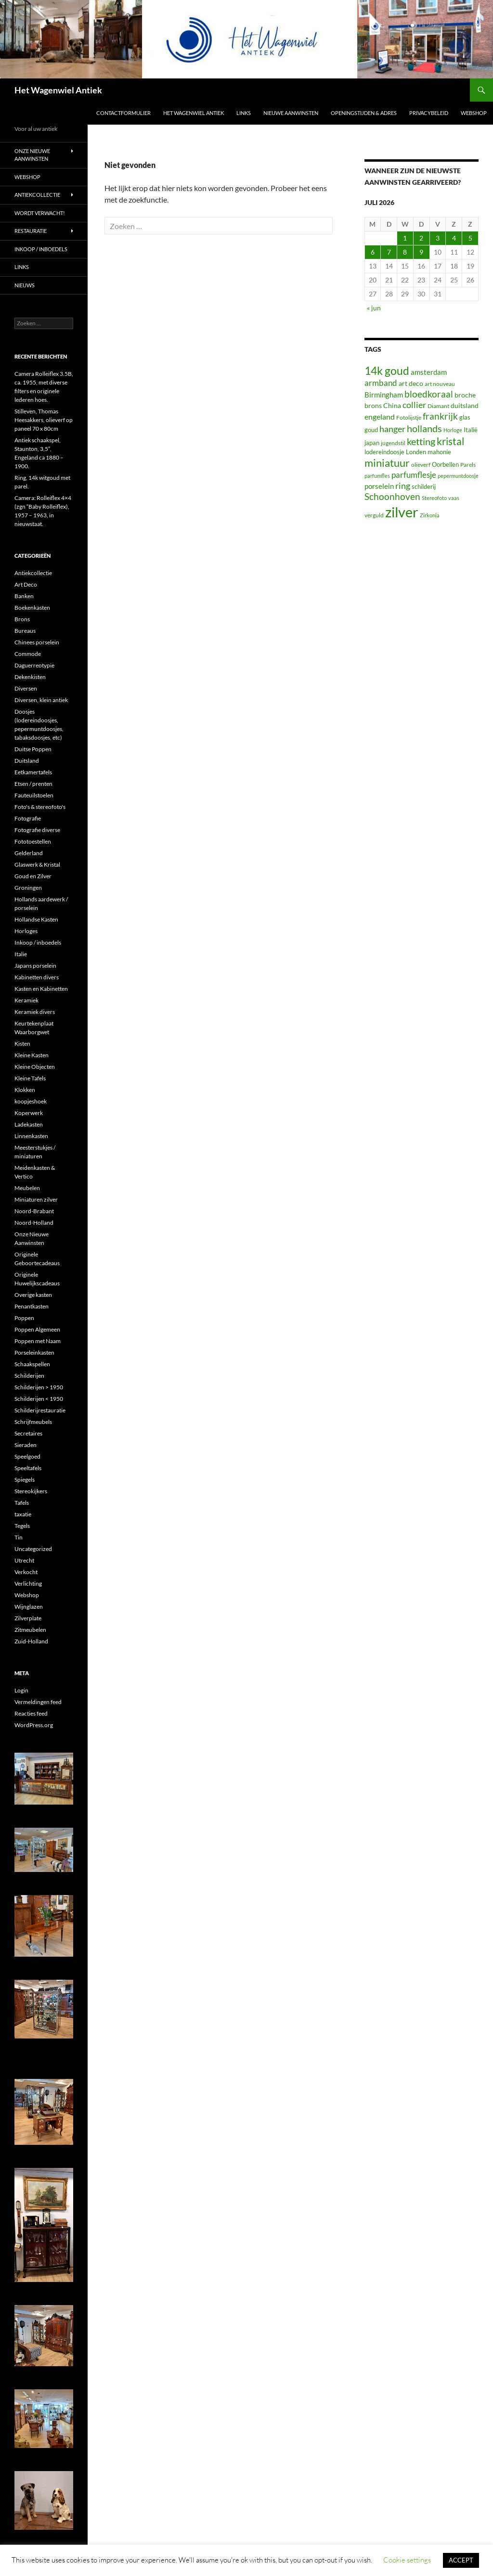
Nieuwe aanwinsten (290, 113)
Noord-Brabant (34, 1211)
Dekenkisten (30, 676)
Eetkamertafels (33, 772)
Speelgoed (27, 1456)
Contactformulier (123, 113)
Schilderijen (29, 1375)
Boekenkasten (32, 607)
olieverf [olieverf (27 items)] (420, 464)
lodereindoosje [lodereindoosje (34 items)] (384, 452)
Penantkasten (31, 1306)
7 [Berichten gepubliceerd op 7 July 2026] (389, 252)
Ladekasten (28, 1124)
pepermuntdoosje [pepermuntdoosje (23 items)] (458, 476)
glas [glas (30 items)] (464, 417)
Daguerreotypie (34, 665)
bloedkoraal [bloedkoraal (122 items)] (428, 393)
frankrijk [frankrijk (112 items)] (440, 416)
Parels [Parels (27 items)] (468, 464)
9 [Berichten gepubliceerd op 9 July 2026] (421, 252)
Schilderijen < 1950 (38, 1398)
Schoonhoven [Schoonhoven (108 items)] (392, 496)
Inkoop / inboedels (40, 249)
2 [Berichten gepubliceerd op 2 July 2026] (421, 238)
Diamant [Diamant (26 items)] (438, 406)
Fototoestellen (32, 841)
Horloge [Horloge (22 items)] (452, 430)
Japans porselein (35, 965)
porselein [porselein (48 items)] (379, 486)
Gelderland (28, 853)
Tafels (21, 1502)
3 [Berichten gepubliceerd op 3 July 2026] (438, 238)
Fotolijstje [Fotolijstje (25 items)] (408, 417)
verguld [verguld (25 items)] (374, 515)
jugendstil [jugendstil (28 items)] (393, 443)
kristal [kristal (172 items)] (450, 441)
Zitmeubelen (30, 1629)
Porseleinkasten (34, 1352)
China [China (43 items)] (392, 405)
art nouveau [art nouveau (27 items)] (440, 383)
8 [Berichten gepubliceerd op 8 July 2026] (405, 252)
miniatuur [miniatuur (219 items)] (387, 462)
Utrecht (24, 1560)
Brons (22, 619)
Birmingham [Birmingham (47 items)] (383, 395)
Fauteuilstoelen (33, 795)
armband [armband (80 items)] (380, 383)
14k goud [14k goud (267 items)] (386, 370)
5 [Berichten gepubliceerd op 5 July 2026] (470, 238)
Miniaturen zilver (36, 1199)
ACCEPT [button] (461, 2560)
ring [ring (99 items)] (402, 485)
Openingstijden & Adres (364, 113)
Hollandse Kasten (36, 919)
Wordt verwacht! (39, 213)
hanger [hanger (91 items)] (392, 429)
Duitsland (26, 760)
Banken (24, 596)
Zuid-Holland (31, 1641)
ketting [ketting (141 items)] (421, 441)
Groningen (28, 887)
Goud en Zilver (33, 876)
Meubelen (27, 1188)
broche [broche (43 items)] (465, 395)
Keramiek (26, 1000)
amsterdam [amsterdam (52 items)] (429, 372)
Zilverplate (27, 1618)
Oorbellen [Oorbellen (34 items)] (445, 464)
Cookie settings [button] (407, 2559)
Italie (20, 954)
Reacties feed (31, 1713)
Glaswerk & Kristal (37, 864)
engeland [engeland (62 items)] (379, 416)
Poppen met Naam (37, 1341)
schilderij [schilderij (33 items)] (424, 486)
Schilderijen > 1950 (38, 1387)
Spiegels (24, 1479)
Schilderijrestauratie (39, 1410)
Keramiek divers (34, 1011)
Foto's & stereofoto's (39, 806)
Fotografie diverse (37, 829)
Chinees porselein (36, 642)
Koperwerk (28, 1112)
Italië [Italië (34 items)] (471, 430)
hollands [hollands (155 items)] (424, 428)
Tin (18, 1537)
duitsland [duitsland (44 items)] (465, 405)
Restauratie (30, 231)
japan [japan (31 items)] (371, 443)
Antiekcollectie (37, 195)
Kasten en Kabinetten (41, 988)
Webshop (474, 113)
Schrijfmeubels (33, 1421)
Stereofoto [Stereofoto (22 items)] (434, 498)
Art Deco (25, 584)
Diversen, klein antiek (41, 700)
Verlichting (28, 1583)
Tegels (22, 1525)
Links (243, 113)
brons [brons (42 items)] (373, 405)
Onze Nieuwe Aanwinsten (32, 155)
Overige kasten (33, 1294)
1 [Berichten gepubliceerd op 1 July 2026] (405, 238)
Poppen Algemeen (37, 1329)
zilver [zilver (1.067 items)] (401, 511)
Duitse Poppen (33, 749)
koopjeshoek (30, 1101)
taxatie (22, 1514)
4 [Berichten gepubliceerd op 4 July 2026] (454, 238)
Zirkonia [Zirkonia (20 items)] (430, 515)
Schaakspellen (32, 1364)
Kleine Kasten (31, 1055)
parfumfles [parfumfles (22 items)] (377, 476)
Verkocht (26, 1572)
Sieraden (25, 1444)
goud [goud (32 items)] (371, 430)
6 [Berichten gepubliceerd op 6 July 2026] (373, 252)
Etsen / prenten (33, 783)
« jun (374, 308)
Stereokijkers (30, 1491)
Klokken (24, 1089)
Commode (27, 653)
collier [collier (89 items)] (414, 405)
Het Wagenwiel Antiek (58, 90)
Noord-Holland (33, 1222)
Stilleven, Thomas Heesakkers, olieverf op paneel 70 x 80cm (43, 420)
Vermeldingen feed (38, 1701)
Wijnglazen (28, 1606)
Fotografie (27, 818)
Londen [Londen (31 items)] (416, 452)
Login (21, 1690)
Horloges (26, 931)
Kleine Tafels (30, 1078)
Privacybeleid (428, 113)
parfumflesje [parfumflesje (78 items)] (413, 475)
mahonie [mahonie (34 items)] (439, 452)
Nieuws (24, 285)
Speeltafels (27, 1468)
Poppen (24, 1317)
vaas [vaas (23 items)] (453, 498)
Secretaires (28, 1433)
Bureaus (25, 630)
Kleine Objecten (34, 1066)
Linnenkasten (31, 1136)
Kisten (22, 1043)
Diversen (25, 688)
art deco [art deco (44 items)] (411, 383)
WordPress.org (33, 1725)
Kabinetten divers (36, 977)
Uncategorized (33, 1548)
